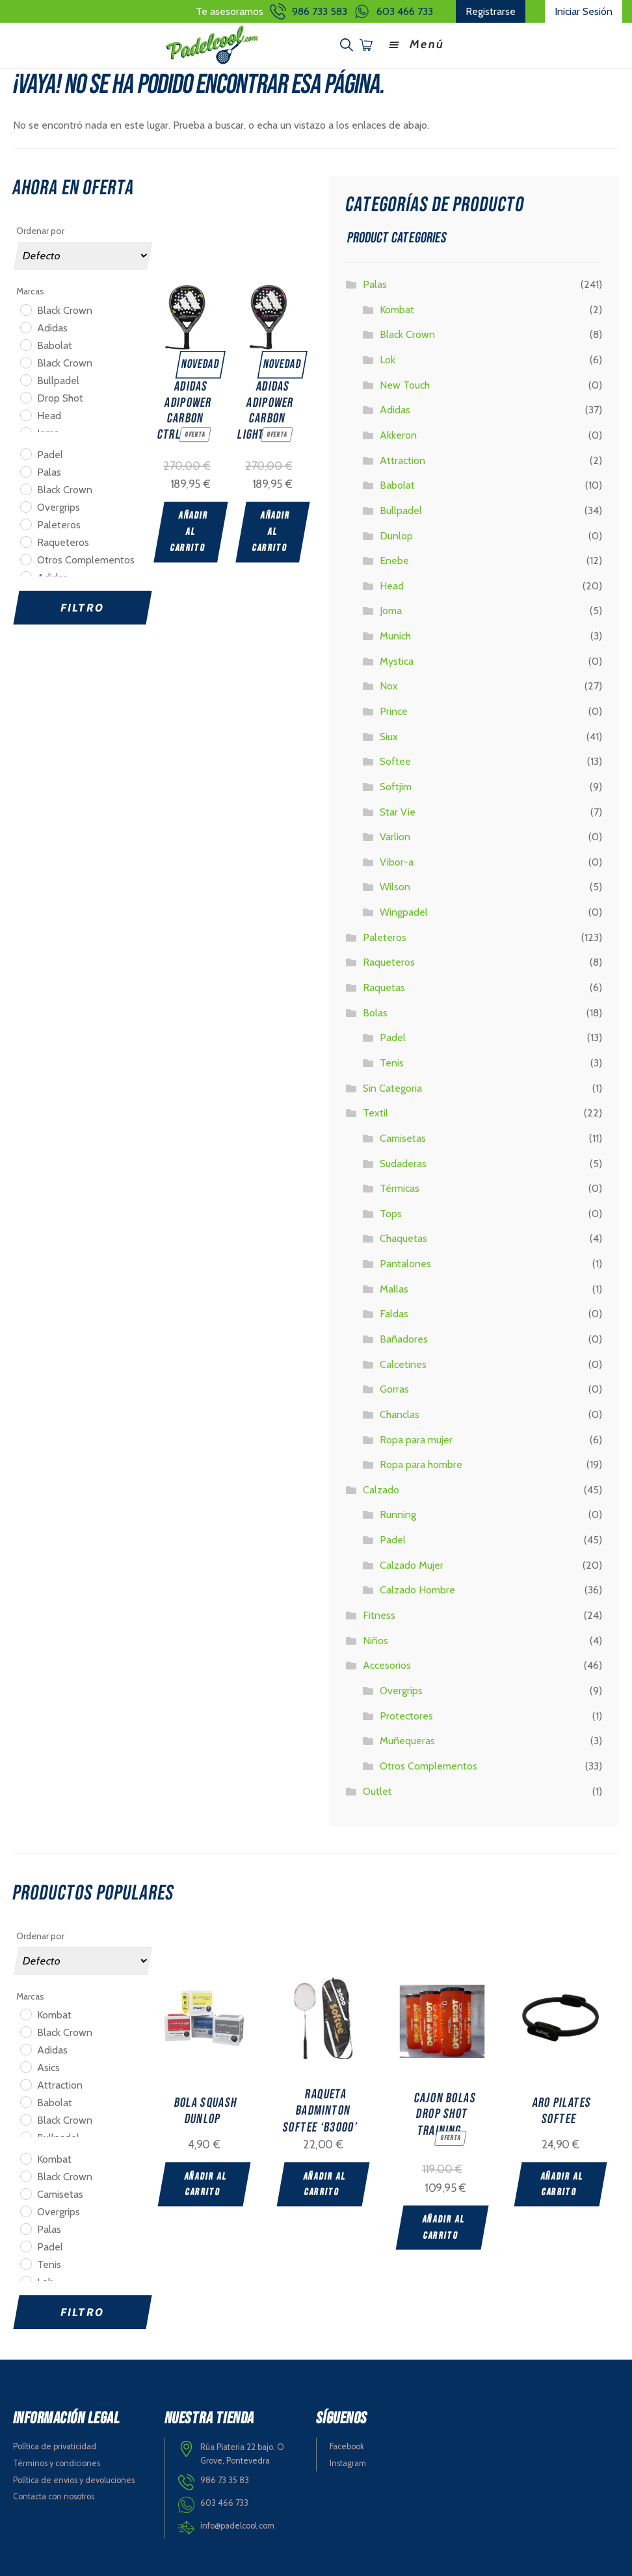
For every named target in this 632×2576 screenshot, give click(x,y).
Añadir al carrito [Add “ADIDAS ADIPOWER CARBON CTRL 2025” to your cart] (189, 530)
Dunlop (396, 534)
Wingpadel (404, 911)
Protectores (406, 1714)
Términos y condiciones (56, 2462)
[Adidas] (25, 325)
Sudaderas (403, 1161)
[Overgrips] (25, 505)
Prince (394, 710)
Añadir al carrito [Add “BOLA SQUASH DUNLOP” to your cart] (205, 2183)
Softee (395, 760)
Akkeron (398, 434)
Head (392, 584)
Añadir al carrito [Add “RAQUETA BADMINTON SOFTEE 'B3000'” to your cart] (326, 2183)
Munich (395, 634)
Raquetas (384, 986)
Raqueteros (389, 961)
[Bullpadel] (25, 378)
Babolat (397, 484)
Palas (375, 283)
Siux (389, 734)
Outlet (377, 1789)
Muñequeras (407, 1739)
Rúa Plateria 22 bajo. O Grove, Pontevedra (242, 2452)
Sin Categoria (392, 1086)
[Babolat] (25, 343)
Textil (375, 1111)
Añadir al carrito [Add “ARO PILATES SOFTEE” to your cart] (567, 2183)
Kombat (397, 308)
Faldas (394, 1312)
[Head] (25, 413)
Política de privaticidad (54, 2445)
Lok (387, 358)
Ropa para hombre (421, 1463)
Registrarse (491, 11)
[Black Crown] (25, 308)
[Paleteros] (25, 522)
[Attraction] (25, 2083)
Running (398, 1513)
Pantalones (405, 1262)
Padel (393, 1036)
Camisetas (403, 1137)
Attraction (402, 458)
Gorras (394, 1388)
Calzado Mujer (411, 1564)
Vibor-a (397, 861)
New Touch (405, 383)
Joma (391, 609)
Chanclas (399, 1413)
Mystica (397, 660)
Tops (391, 1212)
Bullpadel (401, 509)
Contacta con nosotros (53, 2495)
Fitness (379, 1614)
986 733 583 (319, 11)
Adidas (395, 408)
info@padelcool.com (237, 2524)
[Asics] (25, 2065)
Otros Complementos (428, 1764)
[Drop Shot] (25, 396)
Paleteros (384, 936)
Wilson (395, 885)
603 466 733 (404, 11)
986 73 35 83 (224, 2479)
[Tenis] (25, 2262)
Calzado (381, 1488)
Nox (389, 684)
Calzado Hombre (417, 1588)
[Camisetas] (25, 2192)
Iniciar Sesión (583, 11)
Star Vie (397, 810)
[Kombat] (25, 2012)
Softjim (396, 785)
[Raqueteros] (25, 540)
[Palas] (25, 470)
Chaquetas (403, 1237)
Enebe (394, 559)
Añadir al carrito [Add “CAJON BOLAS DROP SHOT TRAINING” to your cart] (447, 2226)
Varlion (395, 835)
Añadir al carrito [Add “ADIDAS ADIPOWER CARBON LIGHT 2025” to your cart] (271, 530)
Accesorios (387, 1664)
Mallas (394, 1288)
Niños (375, 1639)
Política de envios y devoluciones (74, 2478)
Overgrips (401, 1689)
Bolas (375, 1011)
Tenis (392, 1061)
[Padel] (25, 452)
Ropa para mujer (416, 1438)
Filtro (82, 606)
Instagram (348, 2462)
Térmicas (399, 1187)
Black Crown (407, 333)
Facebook (347, 2445)
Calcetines (403, 1362)
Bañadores (404, 1338)
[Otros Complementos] (25, 557)
